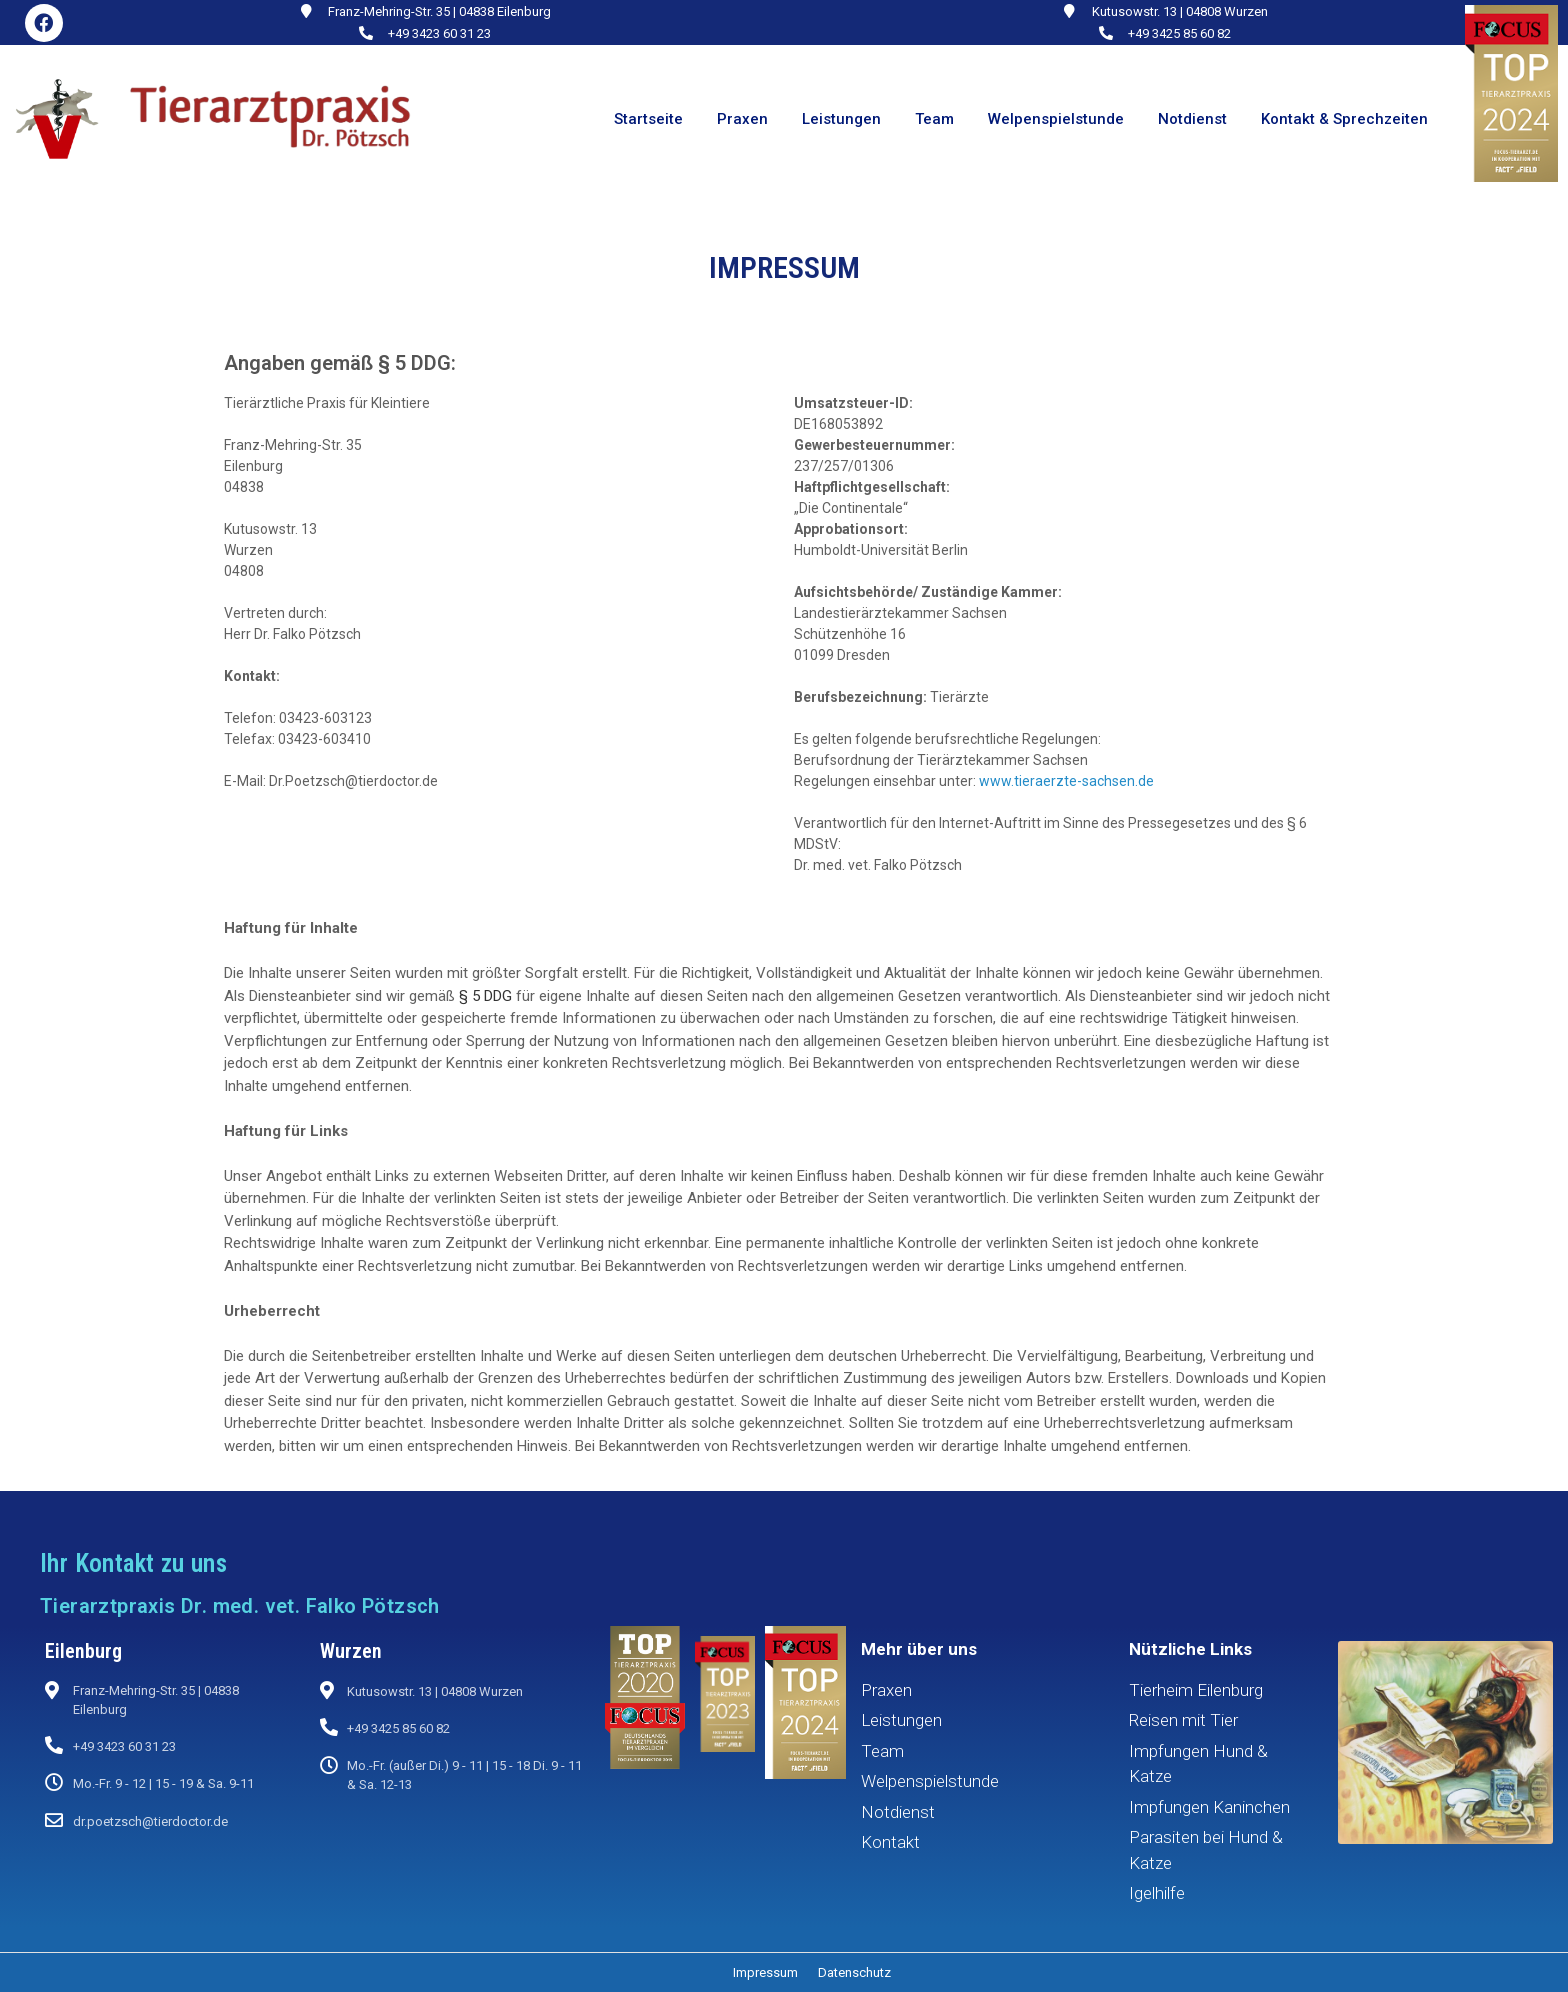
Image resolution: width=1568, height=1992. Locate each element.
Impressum (765, 1972)
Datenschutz (854, 1972)
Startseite (648, 119)
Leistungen (841, 119)
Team (934, 119)
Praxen (742, 119)
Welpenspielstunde (1056, 119)
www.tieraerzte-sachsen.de (1066, 781)
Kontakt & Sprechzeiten (1344, 119)
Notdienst (1192, 119)
